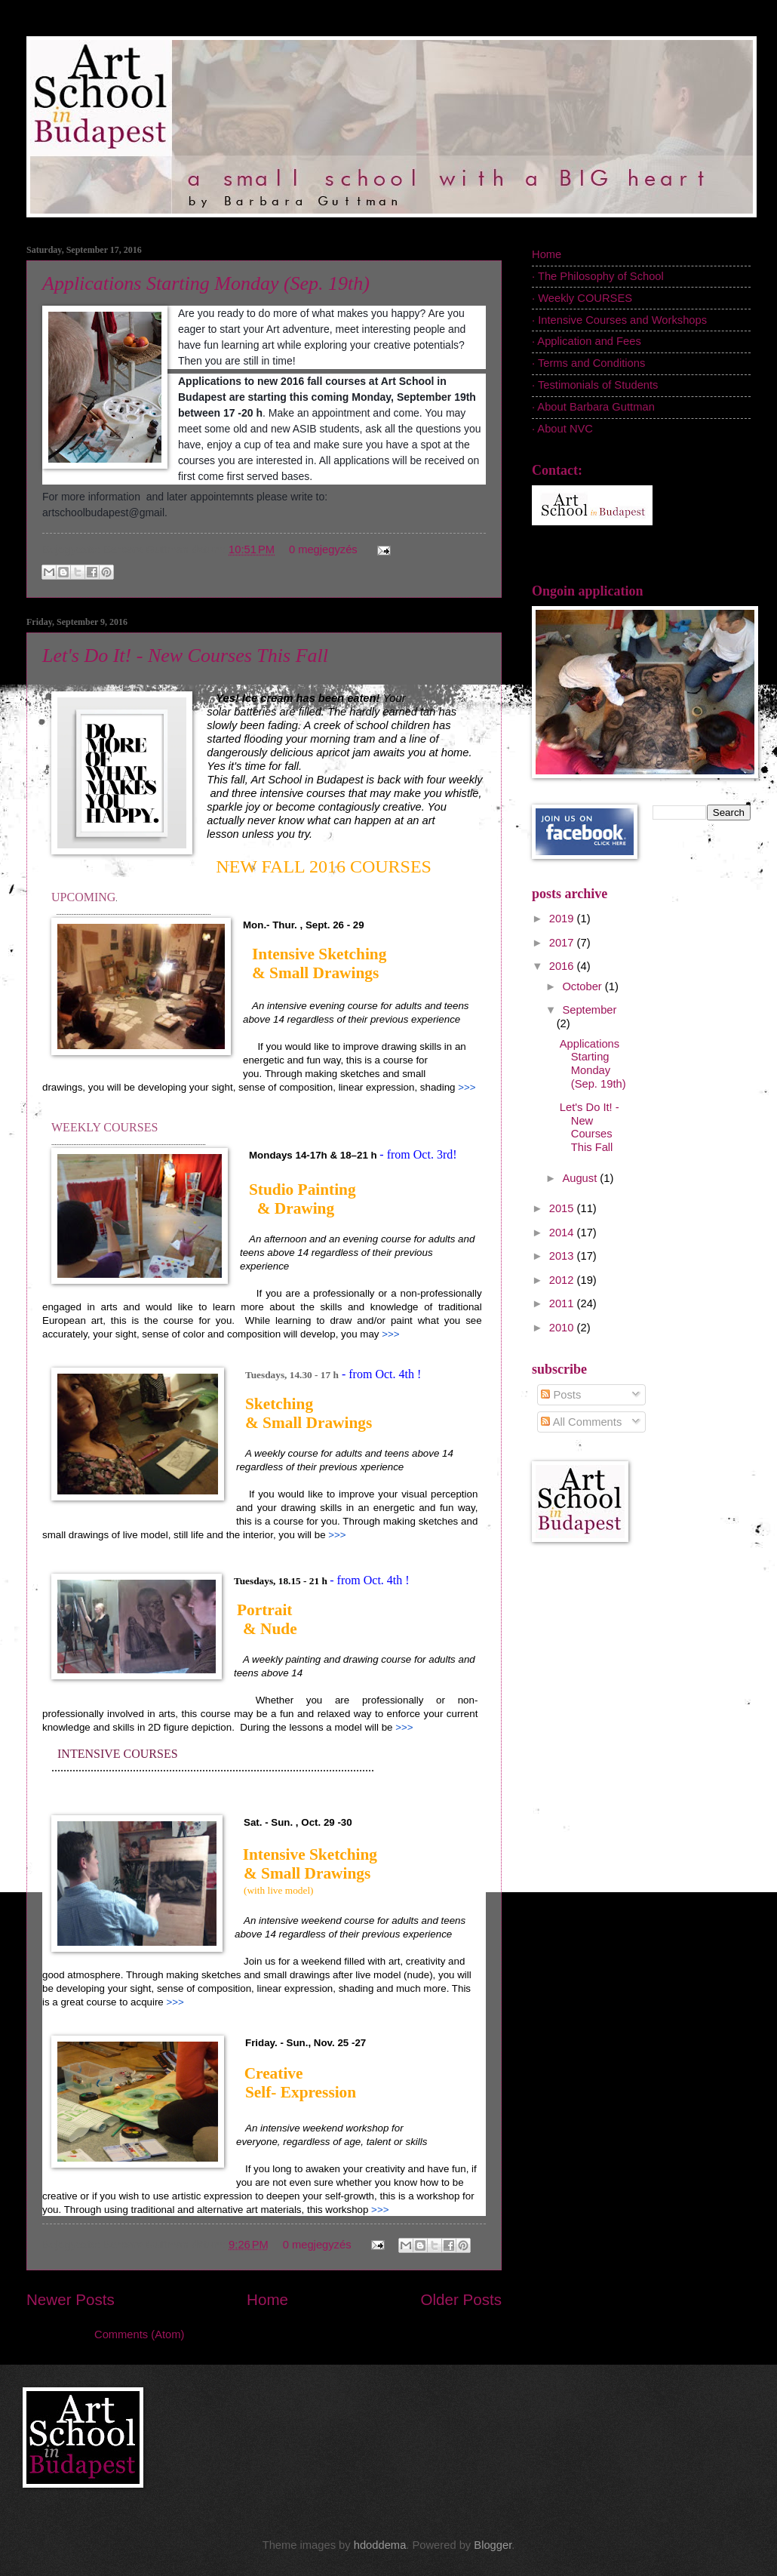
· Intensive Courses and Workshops (619, 320)
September (589, 1010)
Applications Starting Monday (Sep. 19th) (206, 283)
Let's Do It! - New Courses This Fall (185, 655)
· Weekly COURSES (582, 298)
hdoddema (380, 2545)
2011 (563, 1303)
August (581, 1178)
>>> (466, 1087)
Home (267, 2299)
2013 (563, 1256)
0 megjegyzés (323, 549)
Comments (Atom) (139, 2334)
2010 (563, 1328)
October (583, 986)
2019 (563, 919)
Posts (561, 1395)
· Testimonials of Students (595, 385)
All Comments (581, 1422)
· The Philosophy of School (598, 276)
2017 (563, 943)
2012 (563, 1280)
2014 (563, 1232)
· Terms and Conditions (588, 363)
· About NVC (562, 429)
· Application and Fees (586, 341)
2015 (563, 1208)
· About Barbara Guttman (593, 407)
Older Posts (461, 2299)
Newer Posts (70, 2299)
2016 (563, 966)
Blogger (492, 2545)
